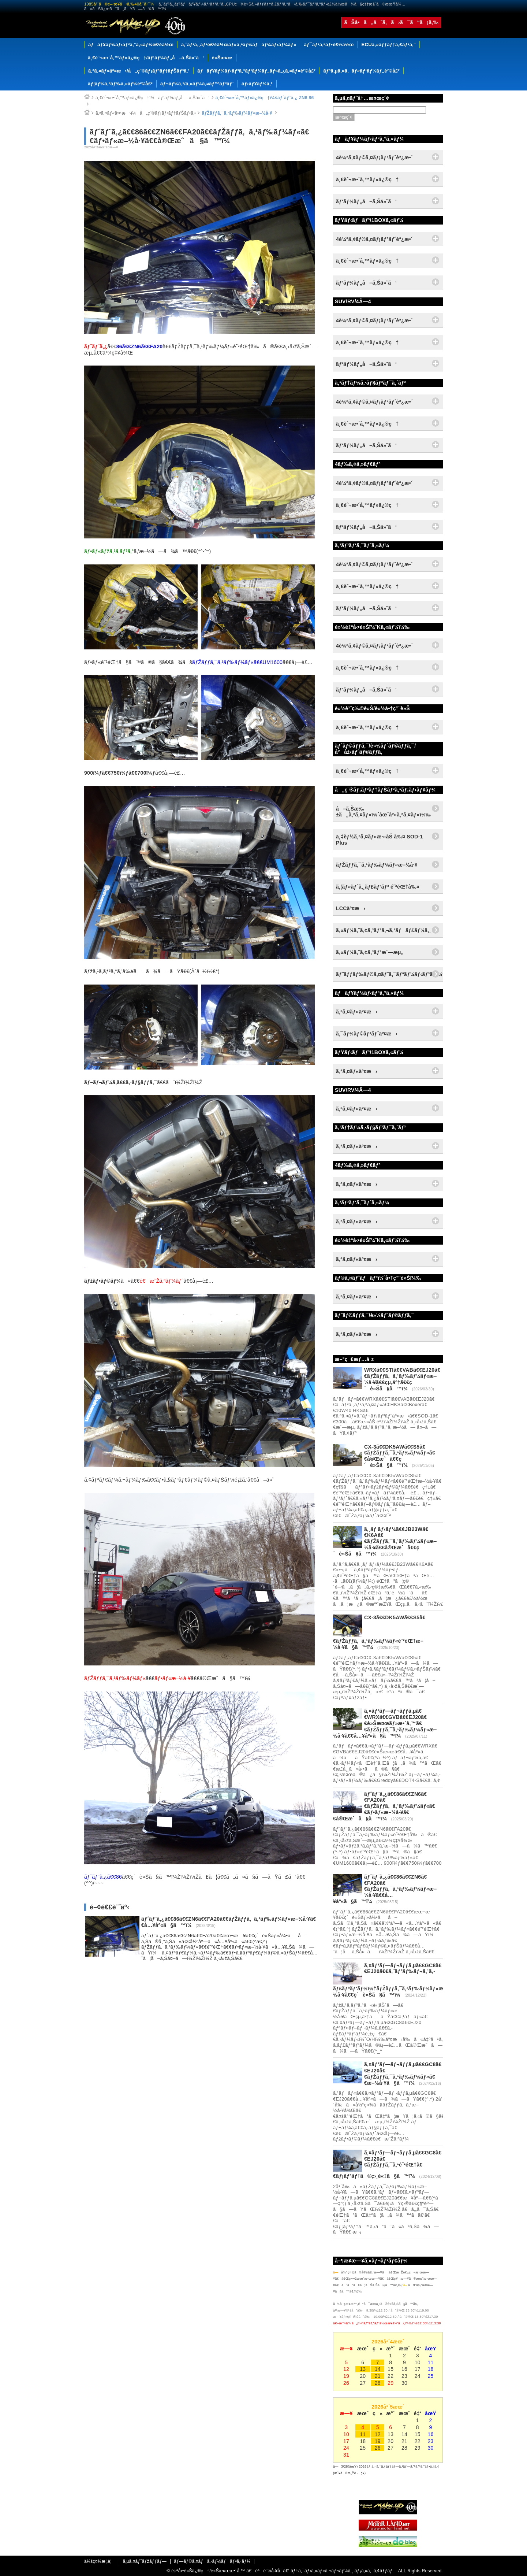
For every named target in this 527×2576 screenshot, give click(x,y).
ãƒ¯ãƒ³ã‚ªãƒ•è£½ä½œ (329, 44)
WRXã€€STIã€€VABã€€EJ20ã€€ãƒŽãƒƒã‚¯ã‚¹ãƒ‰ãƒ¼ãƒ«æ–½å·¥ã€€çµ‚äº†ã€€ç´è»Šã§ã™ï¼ (402, 1379)
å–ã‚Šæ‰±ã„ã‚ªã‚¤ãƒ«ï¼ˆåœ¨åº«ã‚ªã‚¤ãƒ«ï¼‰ (383, 812)
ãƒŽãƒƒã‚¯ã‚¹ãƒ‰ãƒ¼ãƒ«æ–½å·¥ (237, 113)
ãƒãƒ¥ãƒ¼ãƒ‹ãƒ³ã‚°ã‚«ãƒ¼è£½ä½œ (130, 44)
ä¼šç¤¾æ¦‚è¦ (99, 2561)
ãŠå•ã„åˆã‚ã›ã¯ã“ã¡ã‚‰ (391, 22)
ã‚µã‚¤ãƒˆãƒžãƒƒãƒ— (145, 2561)
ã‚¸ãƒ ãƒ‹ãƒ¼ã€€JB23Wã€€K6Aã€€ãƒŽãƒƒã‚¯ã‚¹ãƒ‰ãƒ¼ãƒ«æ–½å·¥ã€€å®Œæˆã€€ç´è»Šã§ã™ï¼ (385, 1541)
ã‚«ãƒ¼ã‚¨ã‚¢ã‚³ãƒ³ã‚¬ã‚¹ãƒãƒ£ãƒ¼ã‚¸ (383, 930)
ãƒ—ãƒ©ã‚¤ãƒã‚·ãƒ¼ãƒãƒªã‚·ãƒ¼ (212, 2561)
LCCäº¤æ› (350, 908)
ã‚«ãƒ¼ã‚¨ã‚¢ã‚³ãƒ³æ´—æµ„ (370, 952)
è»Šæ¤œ (222, 57)
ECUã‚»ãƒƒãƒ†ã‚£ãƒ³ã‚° (389, 44)
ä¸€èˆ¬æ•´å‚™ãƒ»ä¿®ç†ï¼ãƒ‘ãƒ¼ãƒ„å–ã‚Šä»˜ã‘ (153, 97)
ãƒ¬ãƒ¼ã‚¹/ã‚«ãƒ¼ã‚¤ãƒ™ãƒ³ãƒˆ (197, 83)
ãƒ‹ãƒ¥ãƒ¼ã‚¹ (257, 83)
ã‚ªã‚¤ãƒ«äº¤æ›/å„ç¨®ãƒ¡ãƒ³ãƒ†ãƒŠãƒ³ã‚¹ (139, 71)
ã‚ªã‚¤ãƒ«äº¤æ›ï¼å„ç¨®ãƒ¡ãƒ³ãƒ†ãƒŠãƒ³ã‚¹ (146, 113)
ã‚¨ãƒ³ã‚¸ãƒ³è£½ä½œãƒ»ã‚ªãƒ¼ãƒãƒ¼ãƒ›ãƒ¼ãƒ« (238, 44)
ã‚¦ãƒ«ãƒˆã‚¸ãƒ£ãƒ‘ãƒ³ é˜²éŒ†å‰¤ (377, 887)
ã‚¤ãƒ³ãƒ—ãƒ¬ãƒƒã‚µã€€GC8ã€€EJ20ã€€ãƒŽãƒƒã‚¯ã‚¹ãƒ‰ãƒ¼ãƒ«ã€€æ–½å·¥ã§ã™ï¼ (403, 2073)
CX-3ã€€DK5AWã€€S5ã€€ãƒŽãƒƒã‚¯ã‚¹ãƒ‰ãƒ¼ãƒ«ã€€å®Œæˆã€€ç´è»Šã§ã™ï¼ (399, 1456)
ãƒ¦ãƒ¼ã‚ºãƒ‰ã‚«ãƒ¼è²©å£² (120, 83)
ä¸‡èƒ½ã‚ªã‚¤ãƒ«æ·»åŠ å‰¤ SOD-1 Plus (379, 840)
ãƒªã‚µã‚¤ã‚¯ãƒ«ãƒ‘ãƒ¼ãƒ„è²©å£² (361, 71)
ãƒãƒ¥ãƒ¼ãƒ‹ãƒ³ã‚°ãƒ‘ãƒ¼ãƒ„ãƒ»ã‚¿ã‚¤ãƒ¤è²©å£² (256, 71)
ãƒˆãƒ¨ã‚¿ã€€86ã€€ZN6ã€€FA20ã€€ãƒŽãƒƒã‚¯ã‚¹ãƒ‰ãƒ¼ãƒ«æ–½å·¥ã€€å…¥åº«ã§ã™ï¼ (385, 1889)
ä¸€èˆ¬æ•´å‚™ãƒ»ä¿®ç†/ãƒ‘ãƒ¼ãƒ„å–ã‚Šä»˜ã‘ (146, 57)
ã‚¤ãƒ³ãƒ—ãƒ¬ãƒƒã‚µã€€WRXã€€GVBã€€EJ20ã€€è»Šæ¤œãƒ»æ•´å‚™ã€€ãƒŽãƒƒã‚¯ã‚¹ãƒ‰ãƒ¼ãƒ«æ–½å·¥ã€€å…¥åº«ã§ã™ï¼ (385, 1723)
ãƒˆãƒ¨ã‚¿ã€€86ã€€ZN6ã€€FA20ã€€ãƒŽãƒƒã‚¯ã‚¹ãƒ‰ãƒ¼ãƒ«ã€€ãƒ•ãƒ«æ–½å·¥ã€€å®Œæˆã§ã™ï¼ (384, 1806)
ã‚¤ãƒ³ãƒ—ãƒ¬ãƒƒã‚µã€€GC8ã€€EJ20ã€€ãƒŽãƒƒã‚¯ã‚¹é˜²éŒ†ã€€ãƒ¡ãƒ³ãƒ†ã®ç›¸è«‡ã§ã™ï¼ (387, 2164)
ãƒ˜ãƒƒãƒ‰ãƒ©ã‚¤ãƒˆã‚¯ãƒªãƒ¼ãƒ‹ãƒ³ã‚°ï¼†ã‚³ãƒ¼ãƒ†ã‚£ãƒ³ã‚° (389, 974)
